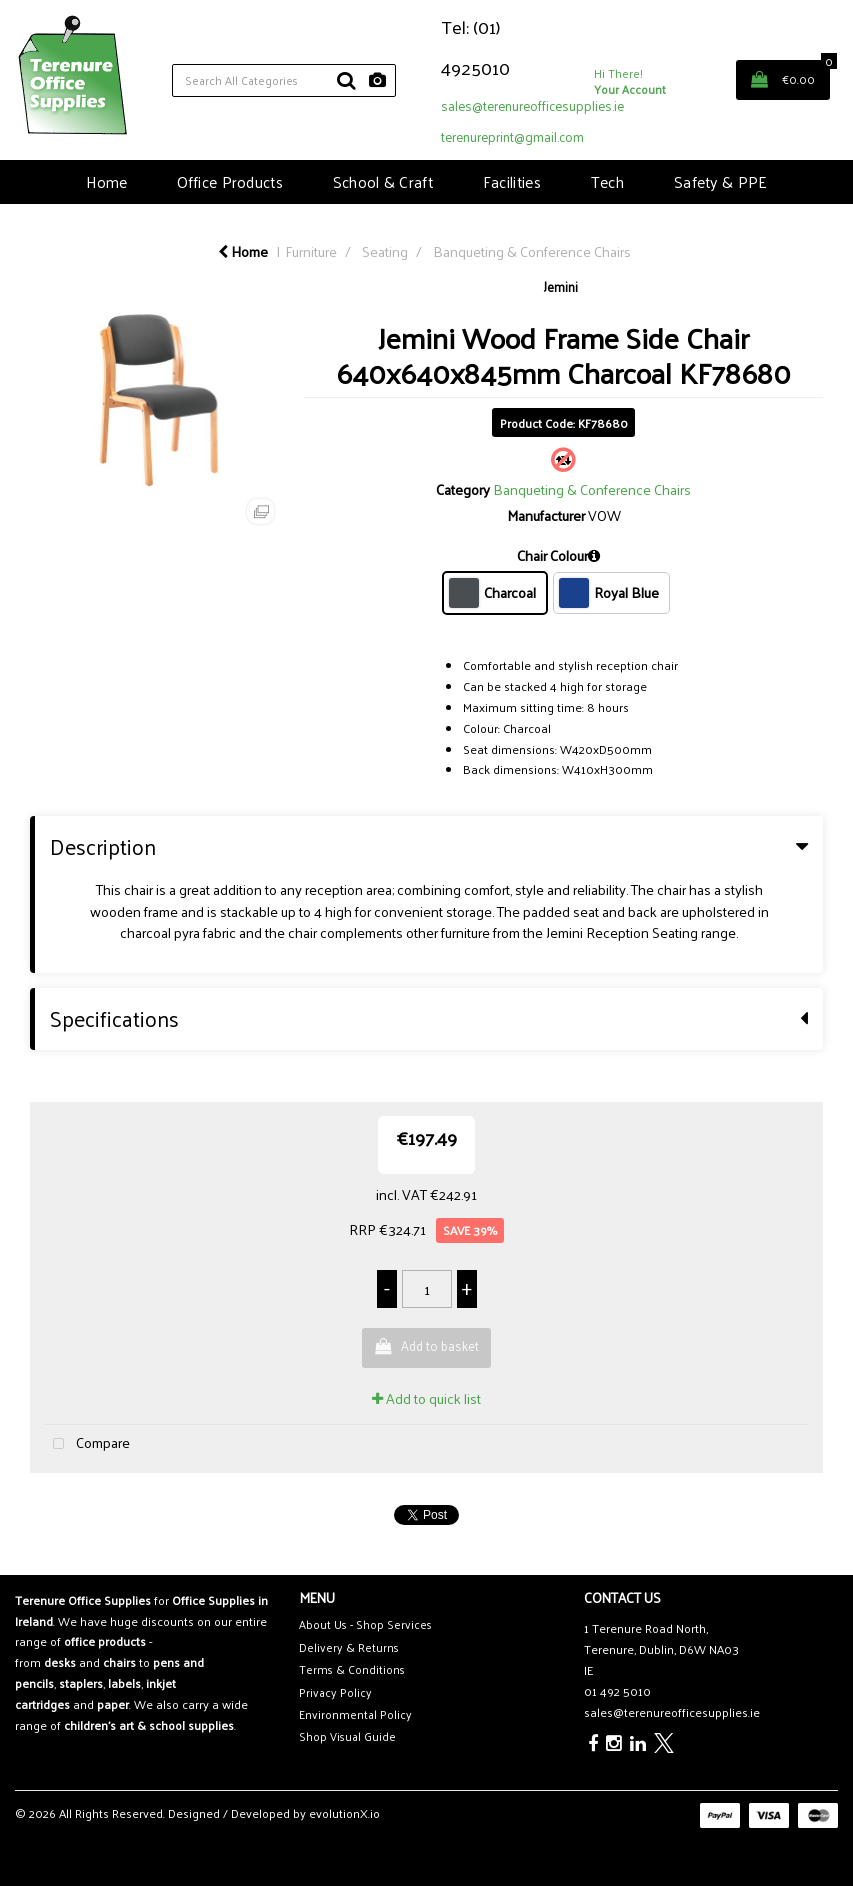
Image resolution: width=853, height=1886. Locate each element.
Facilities (512, 181)
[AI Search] (377, 80)
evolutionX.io (344, 1813)
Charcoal (492, 593)
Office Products (230, 181)
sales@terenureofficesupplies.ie (532, 105)
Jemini (561, 286)
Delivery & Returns (349, 1647)
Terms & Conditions (352, 1669)
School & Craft (383, 181)
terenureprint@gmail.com (512, 136)
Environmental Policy (355, 1714)
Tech (607, 181)
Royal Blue (609, 593)
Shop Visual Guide (347, 1736)
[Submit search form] (346, 80)
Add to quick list (426, 1398)
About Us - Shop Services (365, 1624)
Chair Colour (552, 555)
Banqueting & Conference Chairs (532, 251)
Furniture (311, 251)
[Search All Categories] (284, 80)
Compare (87, 1443)
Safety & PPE (720, 181)
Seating (385, 251)
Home (106, 181)
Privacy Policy (335, 1692)
